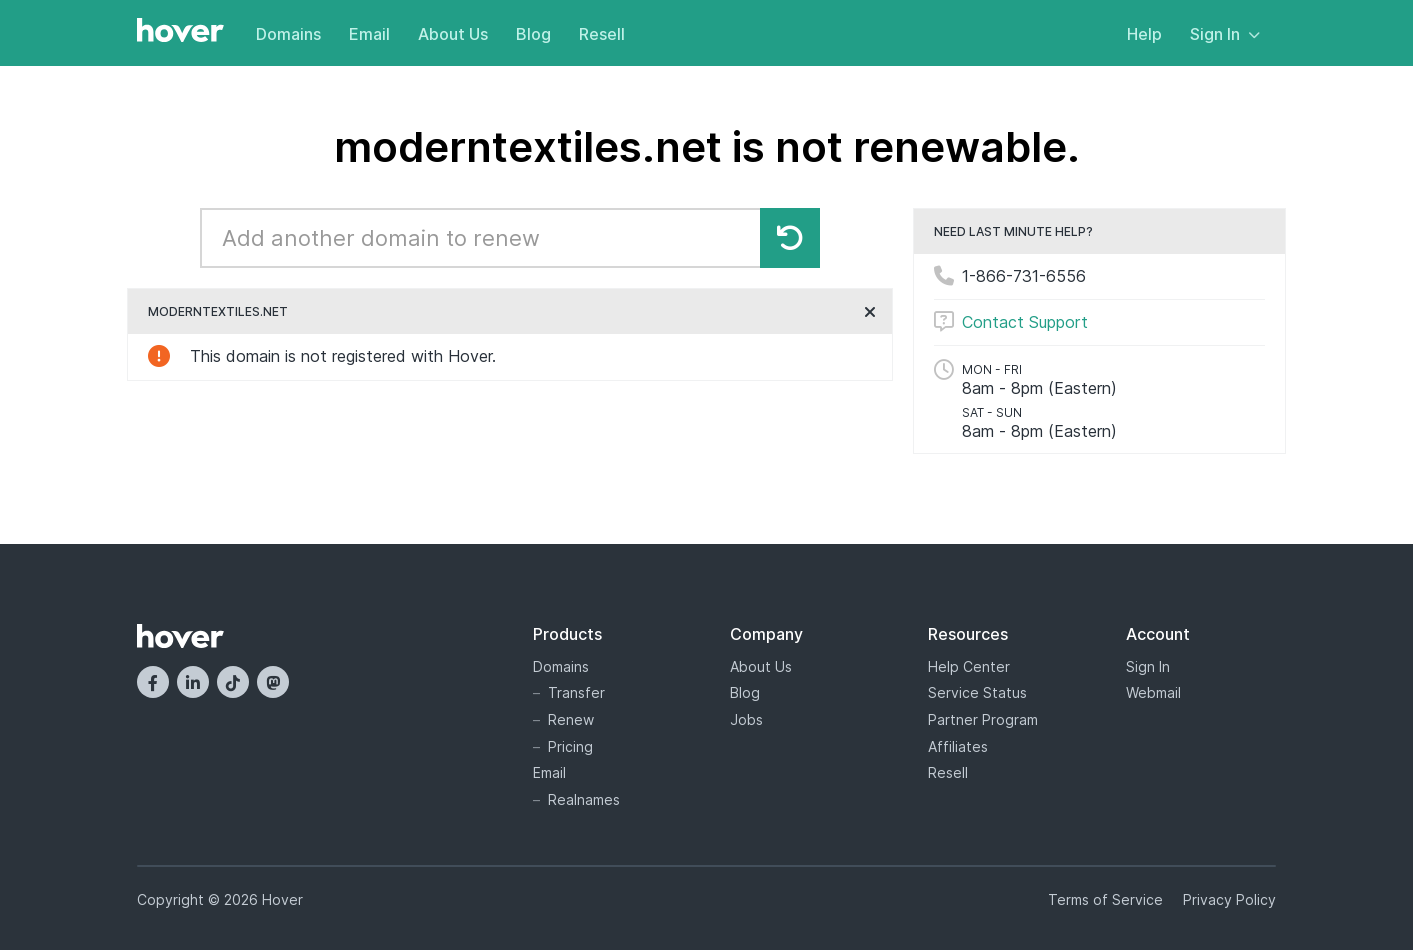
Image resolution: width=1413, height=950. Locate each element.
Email (369, 34)
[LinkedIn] (193, 682)
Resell (602, 34)
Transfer (576, 692)
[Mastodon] (273, 682)
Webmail (1153, 692)
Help (1144, 34)
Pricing (570, 746)
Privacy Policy (1229, 899)
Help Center (969, 666)
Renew (571, 719)
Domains (288, 34)
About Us (453, 34)
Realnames (584, 799)
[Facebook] (153, 682)
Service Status (977, 692)
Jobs (746, 719)
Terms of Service (1105, 899)
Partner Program (983, 719)
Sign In (1225, 34)
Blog (533, 34)
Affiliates (958, 746)
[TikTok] (233, 682)
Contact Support (1025, 322)
